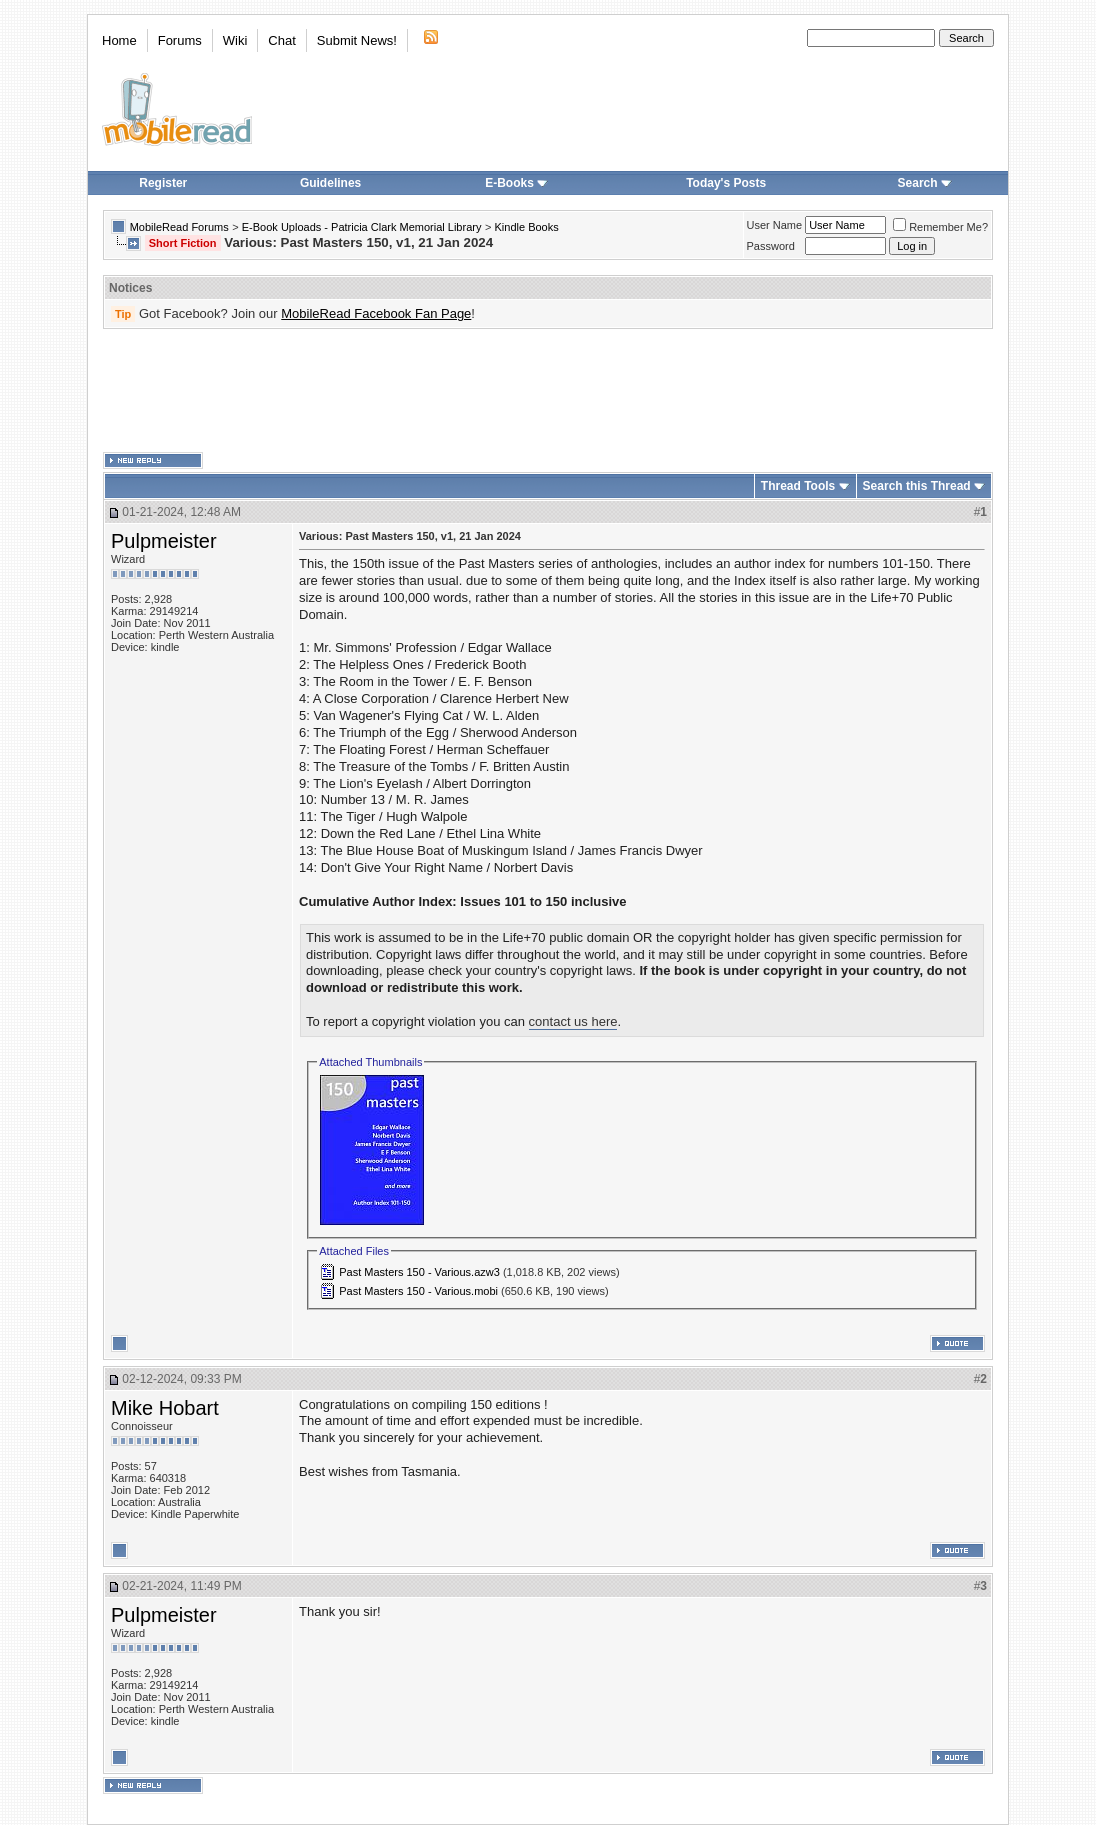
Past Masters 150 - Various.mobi (418, 1291)
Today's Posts (726, 183)
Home (119, 40)
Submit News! (357, 40)
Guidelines (330, 183)
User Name (775, 225)
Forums (180, 40)
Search (925, 183)
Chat (281, 40)
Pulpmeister (164, 541)
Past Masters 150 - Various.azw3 (419, 1272)
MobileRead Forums (179, 227)
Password (771, 246)
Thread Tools (798, 486)
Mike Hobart (165, 1408)
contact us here (573, 1021)
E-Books (516, 183)
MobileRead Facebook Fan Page (376, 313)
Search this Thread (917, 486)
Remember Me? (940, 227)
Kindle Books (527, 227)
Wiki (235, 40)
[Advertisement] (548, 391)
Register (163, 183)
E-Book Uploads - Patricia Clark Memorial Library (362, 227)
